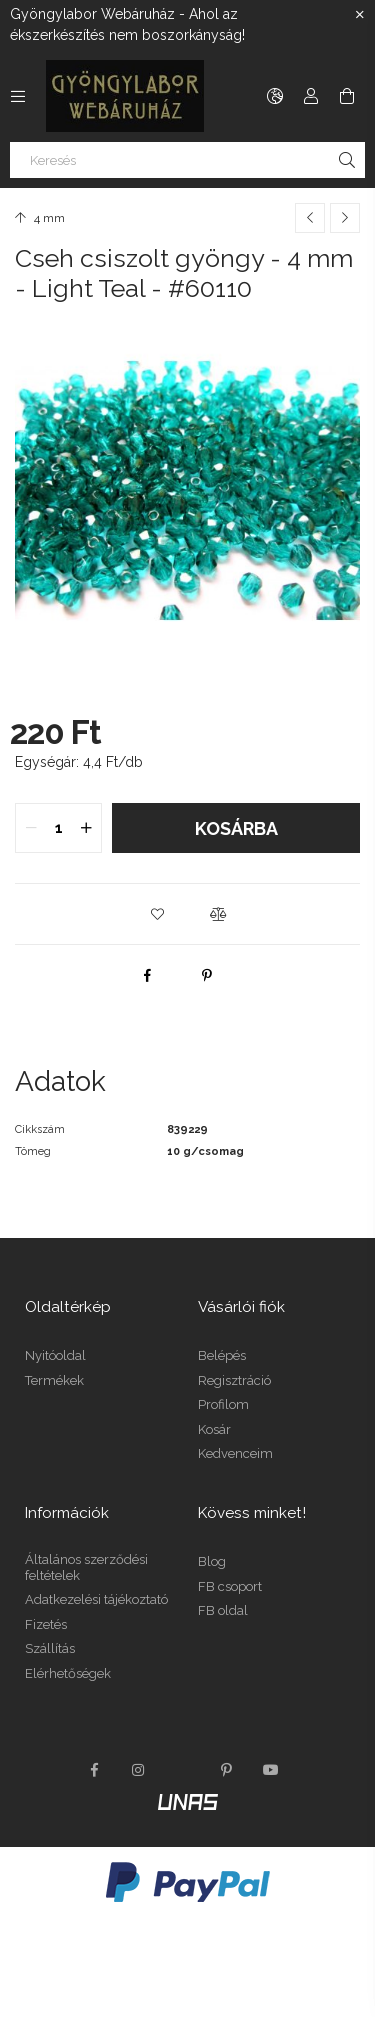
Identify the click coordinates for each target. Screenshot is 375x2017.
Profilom (223, 1404)
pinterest (227, 1770)
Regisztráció (234, 1380)
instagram (139, 1770)
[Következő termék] (345, 218)
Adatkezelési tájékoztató (96, 1599)
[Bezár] (360, 15)
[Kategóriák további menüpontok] (18, 96)
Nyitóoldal (55, 1355)
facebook (95, 1770)
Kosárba (236, 828)
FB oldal (223, 1610)
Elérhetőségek (68, 1673)
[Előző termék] (310, 218)
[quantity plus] (86, 828)
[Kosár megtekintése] (347, 96)
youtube (271, 1770)
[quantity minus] (31, 828)
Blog (212, 1561)
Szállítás (50, 1648)
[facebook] (147, 975)
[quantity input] (58, 828)
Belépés (222, 1355)
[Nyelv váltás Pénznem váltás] (275, 96)
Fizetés (46, 1624)
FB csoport (230, 1586)
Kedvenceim (235, 1453)
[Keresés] (187, 160)
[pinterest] (207, 975)
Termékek (54, 1380)
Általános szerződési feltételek (86, 1567)
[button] (158, 914)
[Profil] (311, 96)
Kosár (214, 1429)
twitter (183, 1770)
